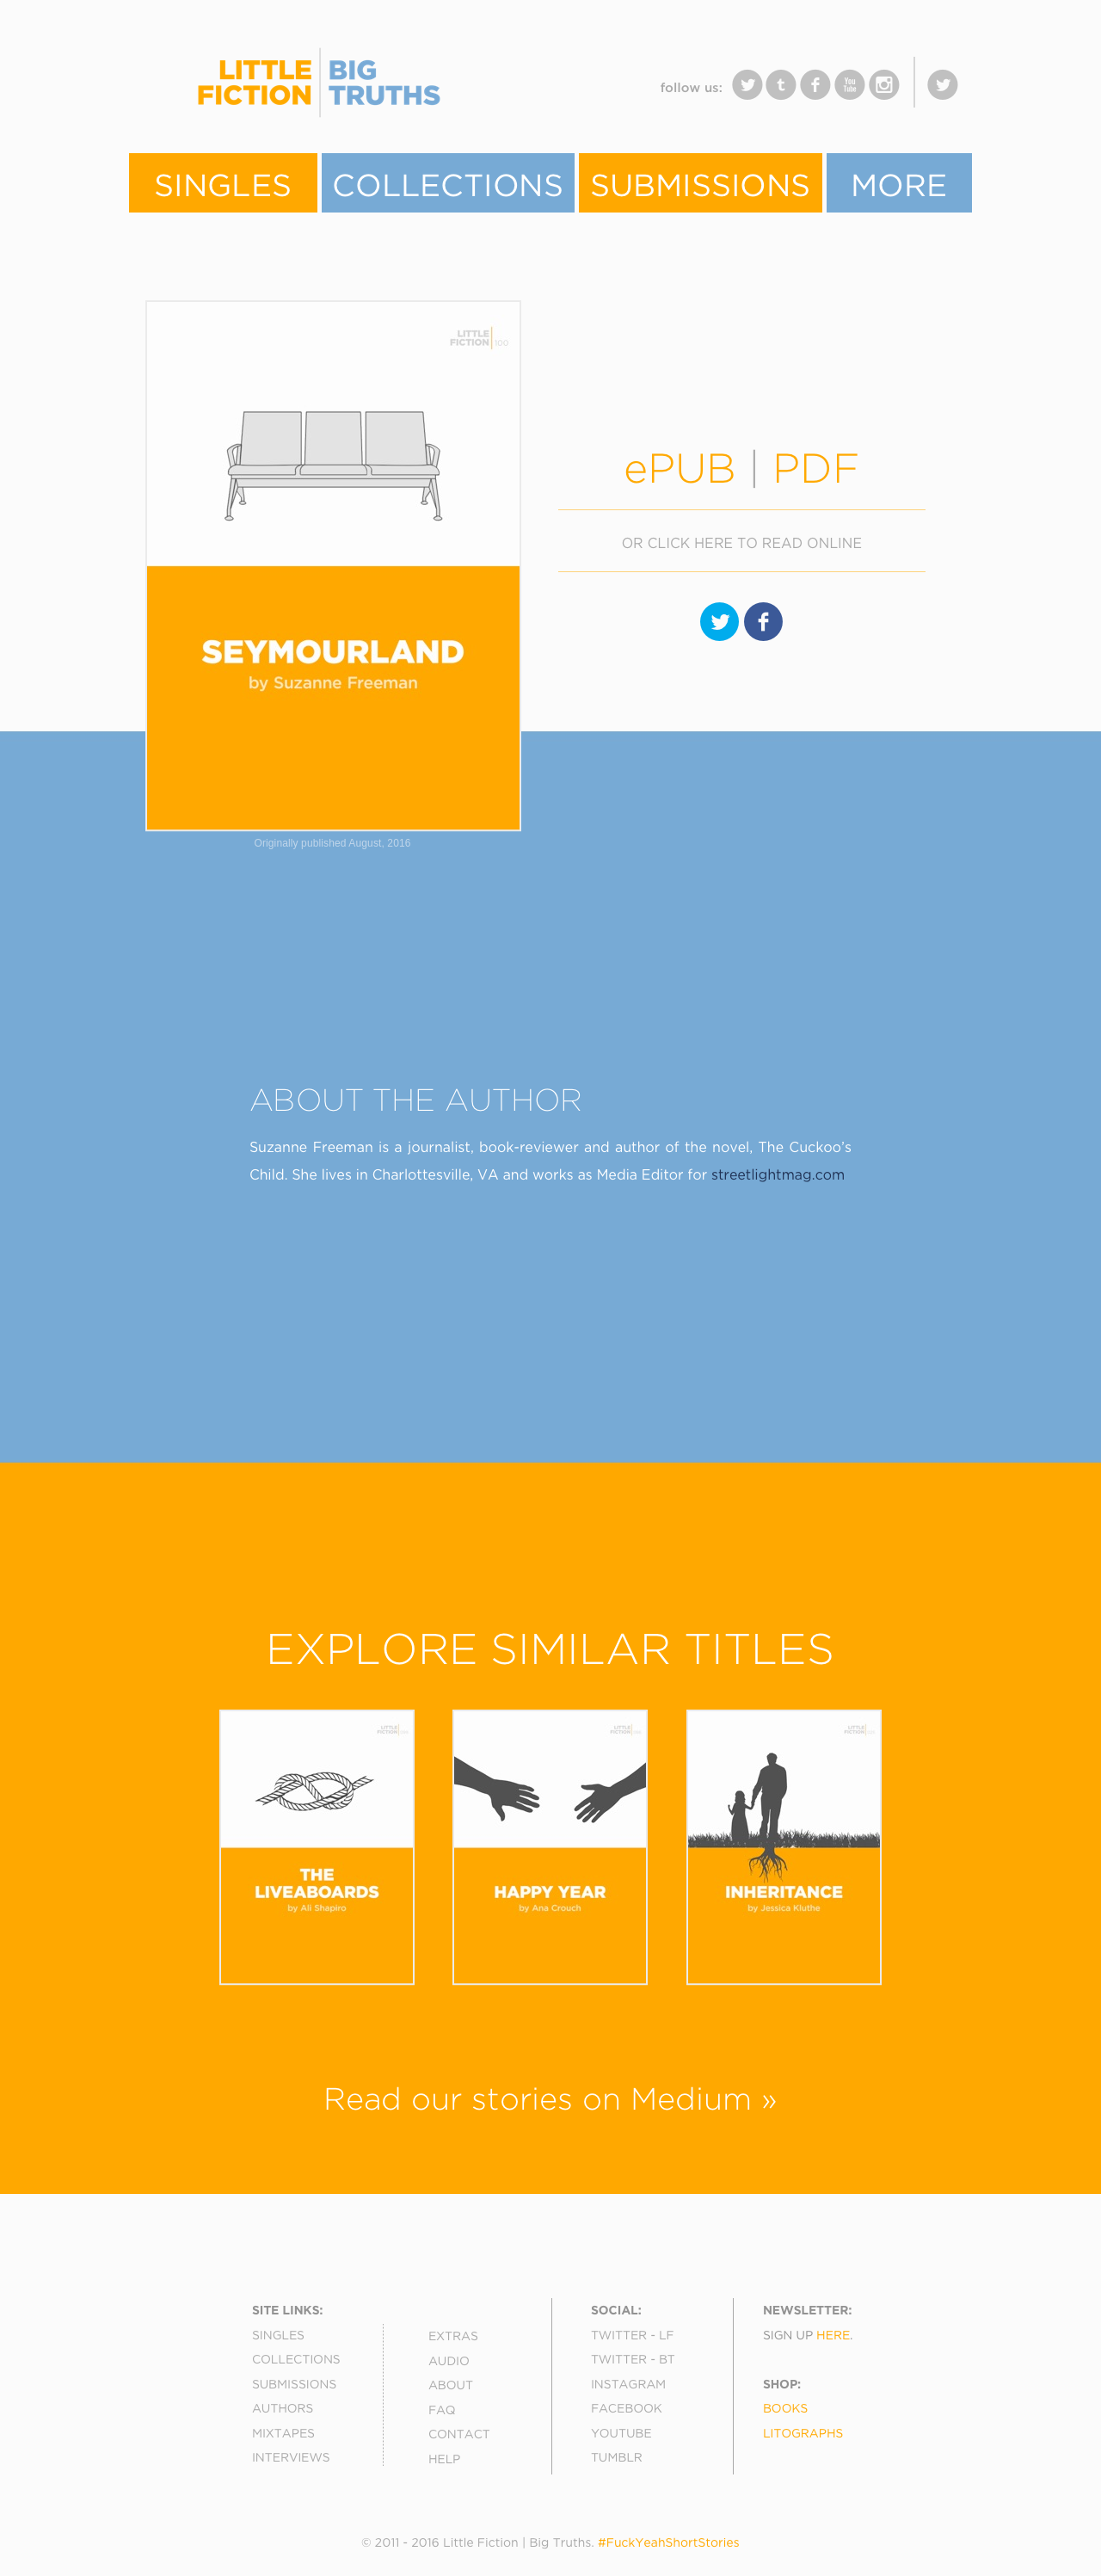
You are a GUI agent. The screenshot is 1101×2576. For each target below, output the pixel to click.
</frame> (481, 94)
